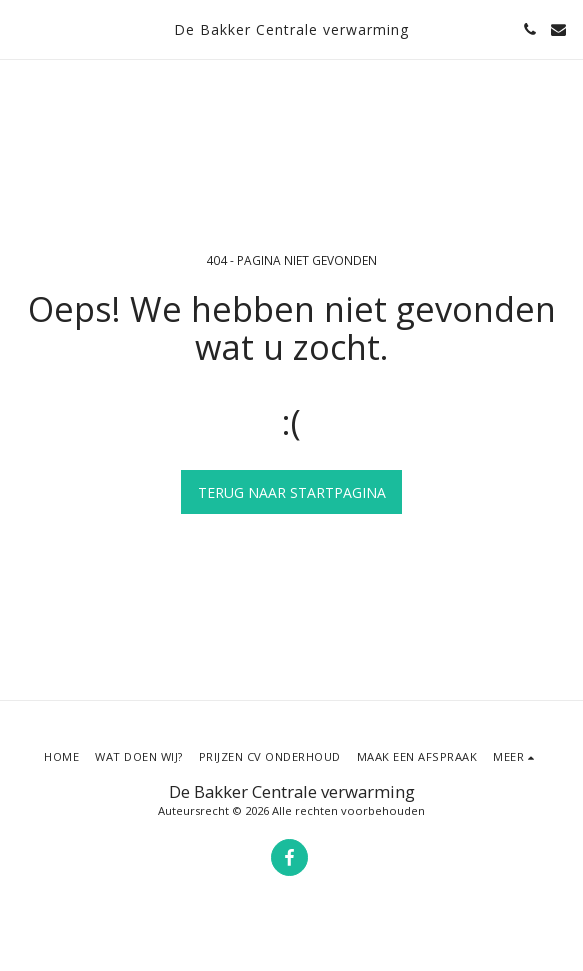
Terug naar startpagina (292, 492)
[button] (22, 28)
